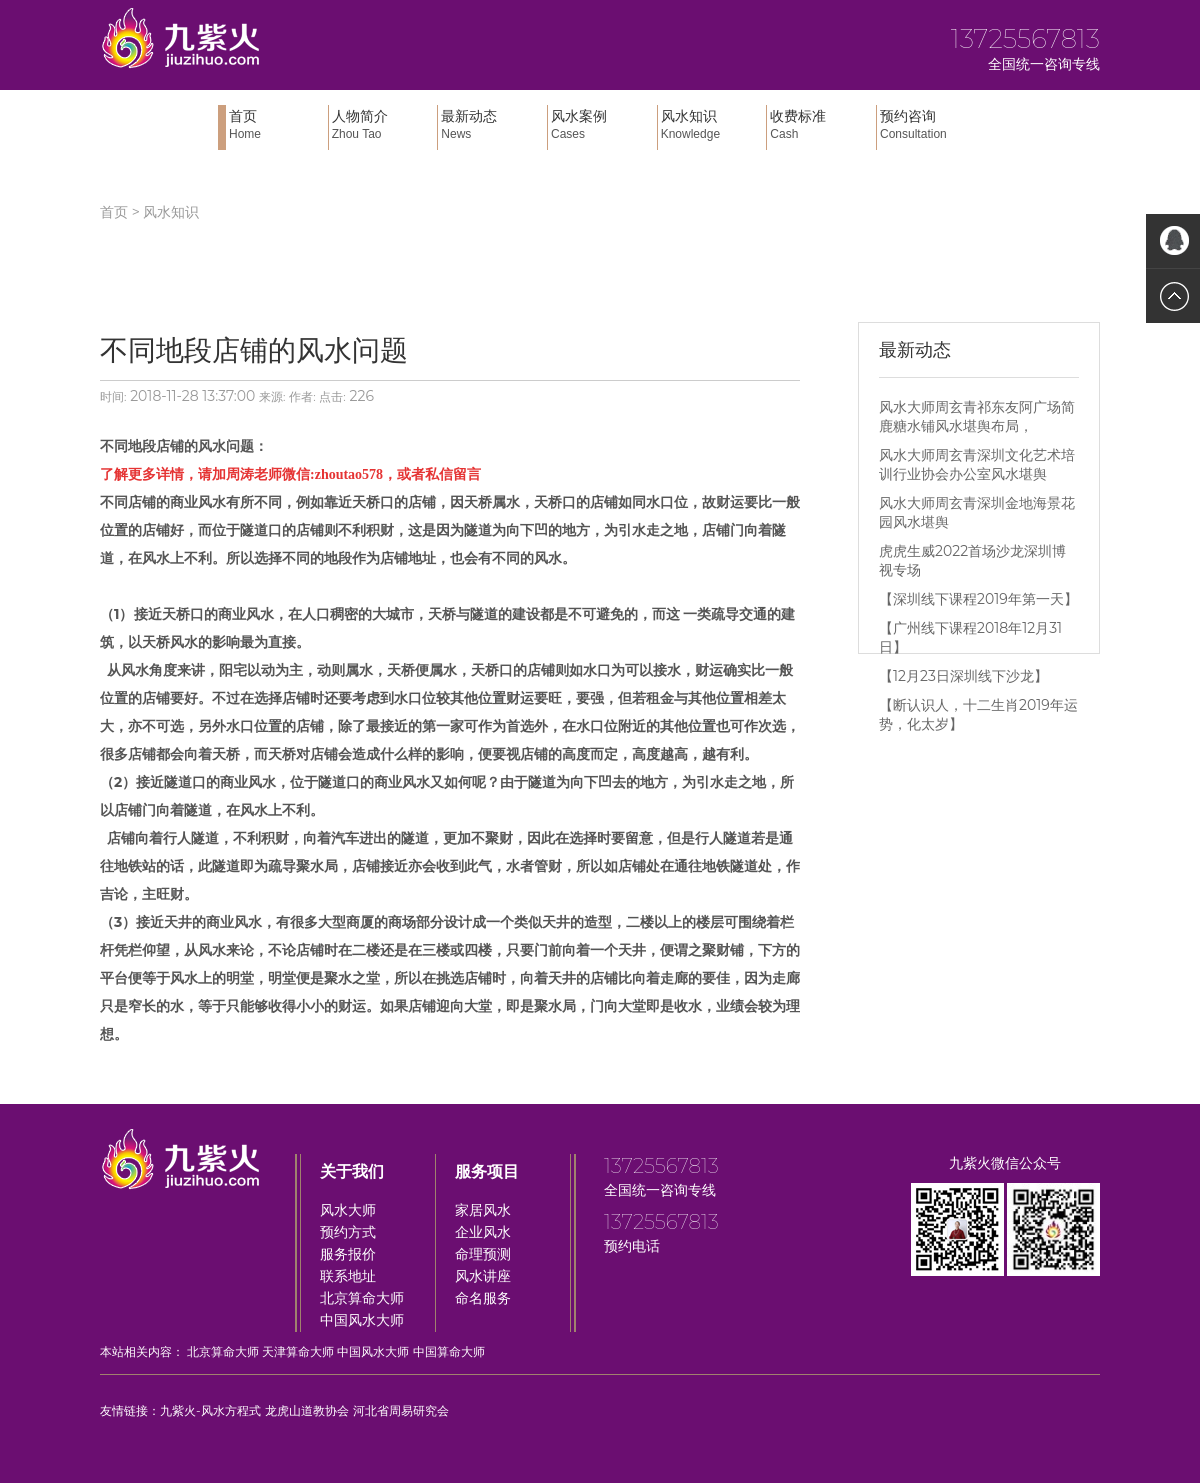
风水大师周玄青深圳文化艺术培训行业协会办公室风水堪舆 (977, 464)
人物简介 (383, 124)
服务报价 (348, 1254)
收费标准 (821, 124)
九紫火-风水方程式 (210, 1410)
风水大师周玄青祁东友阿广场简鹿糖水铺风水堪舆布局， (977, 416)
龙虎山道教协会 (307, 1410)
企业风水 (483, 1232)
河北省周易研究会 (401, 1410)
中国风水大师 (362, 1320)
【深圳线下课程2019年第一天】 (978, 599)
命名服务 (483, 1298)
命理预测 (483, 1254)
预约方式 (348, 1232)
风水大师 (348, 1210)
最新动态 (492, 124)
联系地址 (348, 1276)
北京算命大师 (362, 1298)
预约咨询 (931, 124)
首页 (276, 124)
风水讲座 (483, 1276)
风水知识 (712, 124)
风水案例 (602, 124)
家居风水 (483, 1210)
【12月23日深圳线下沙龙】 (963, 676)
